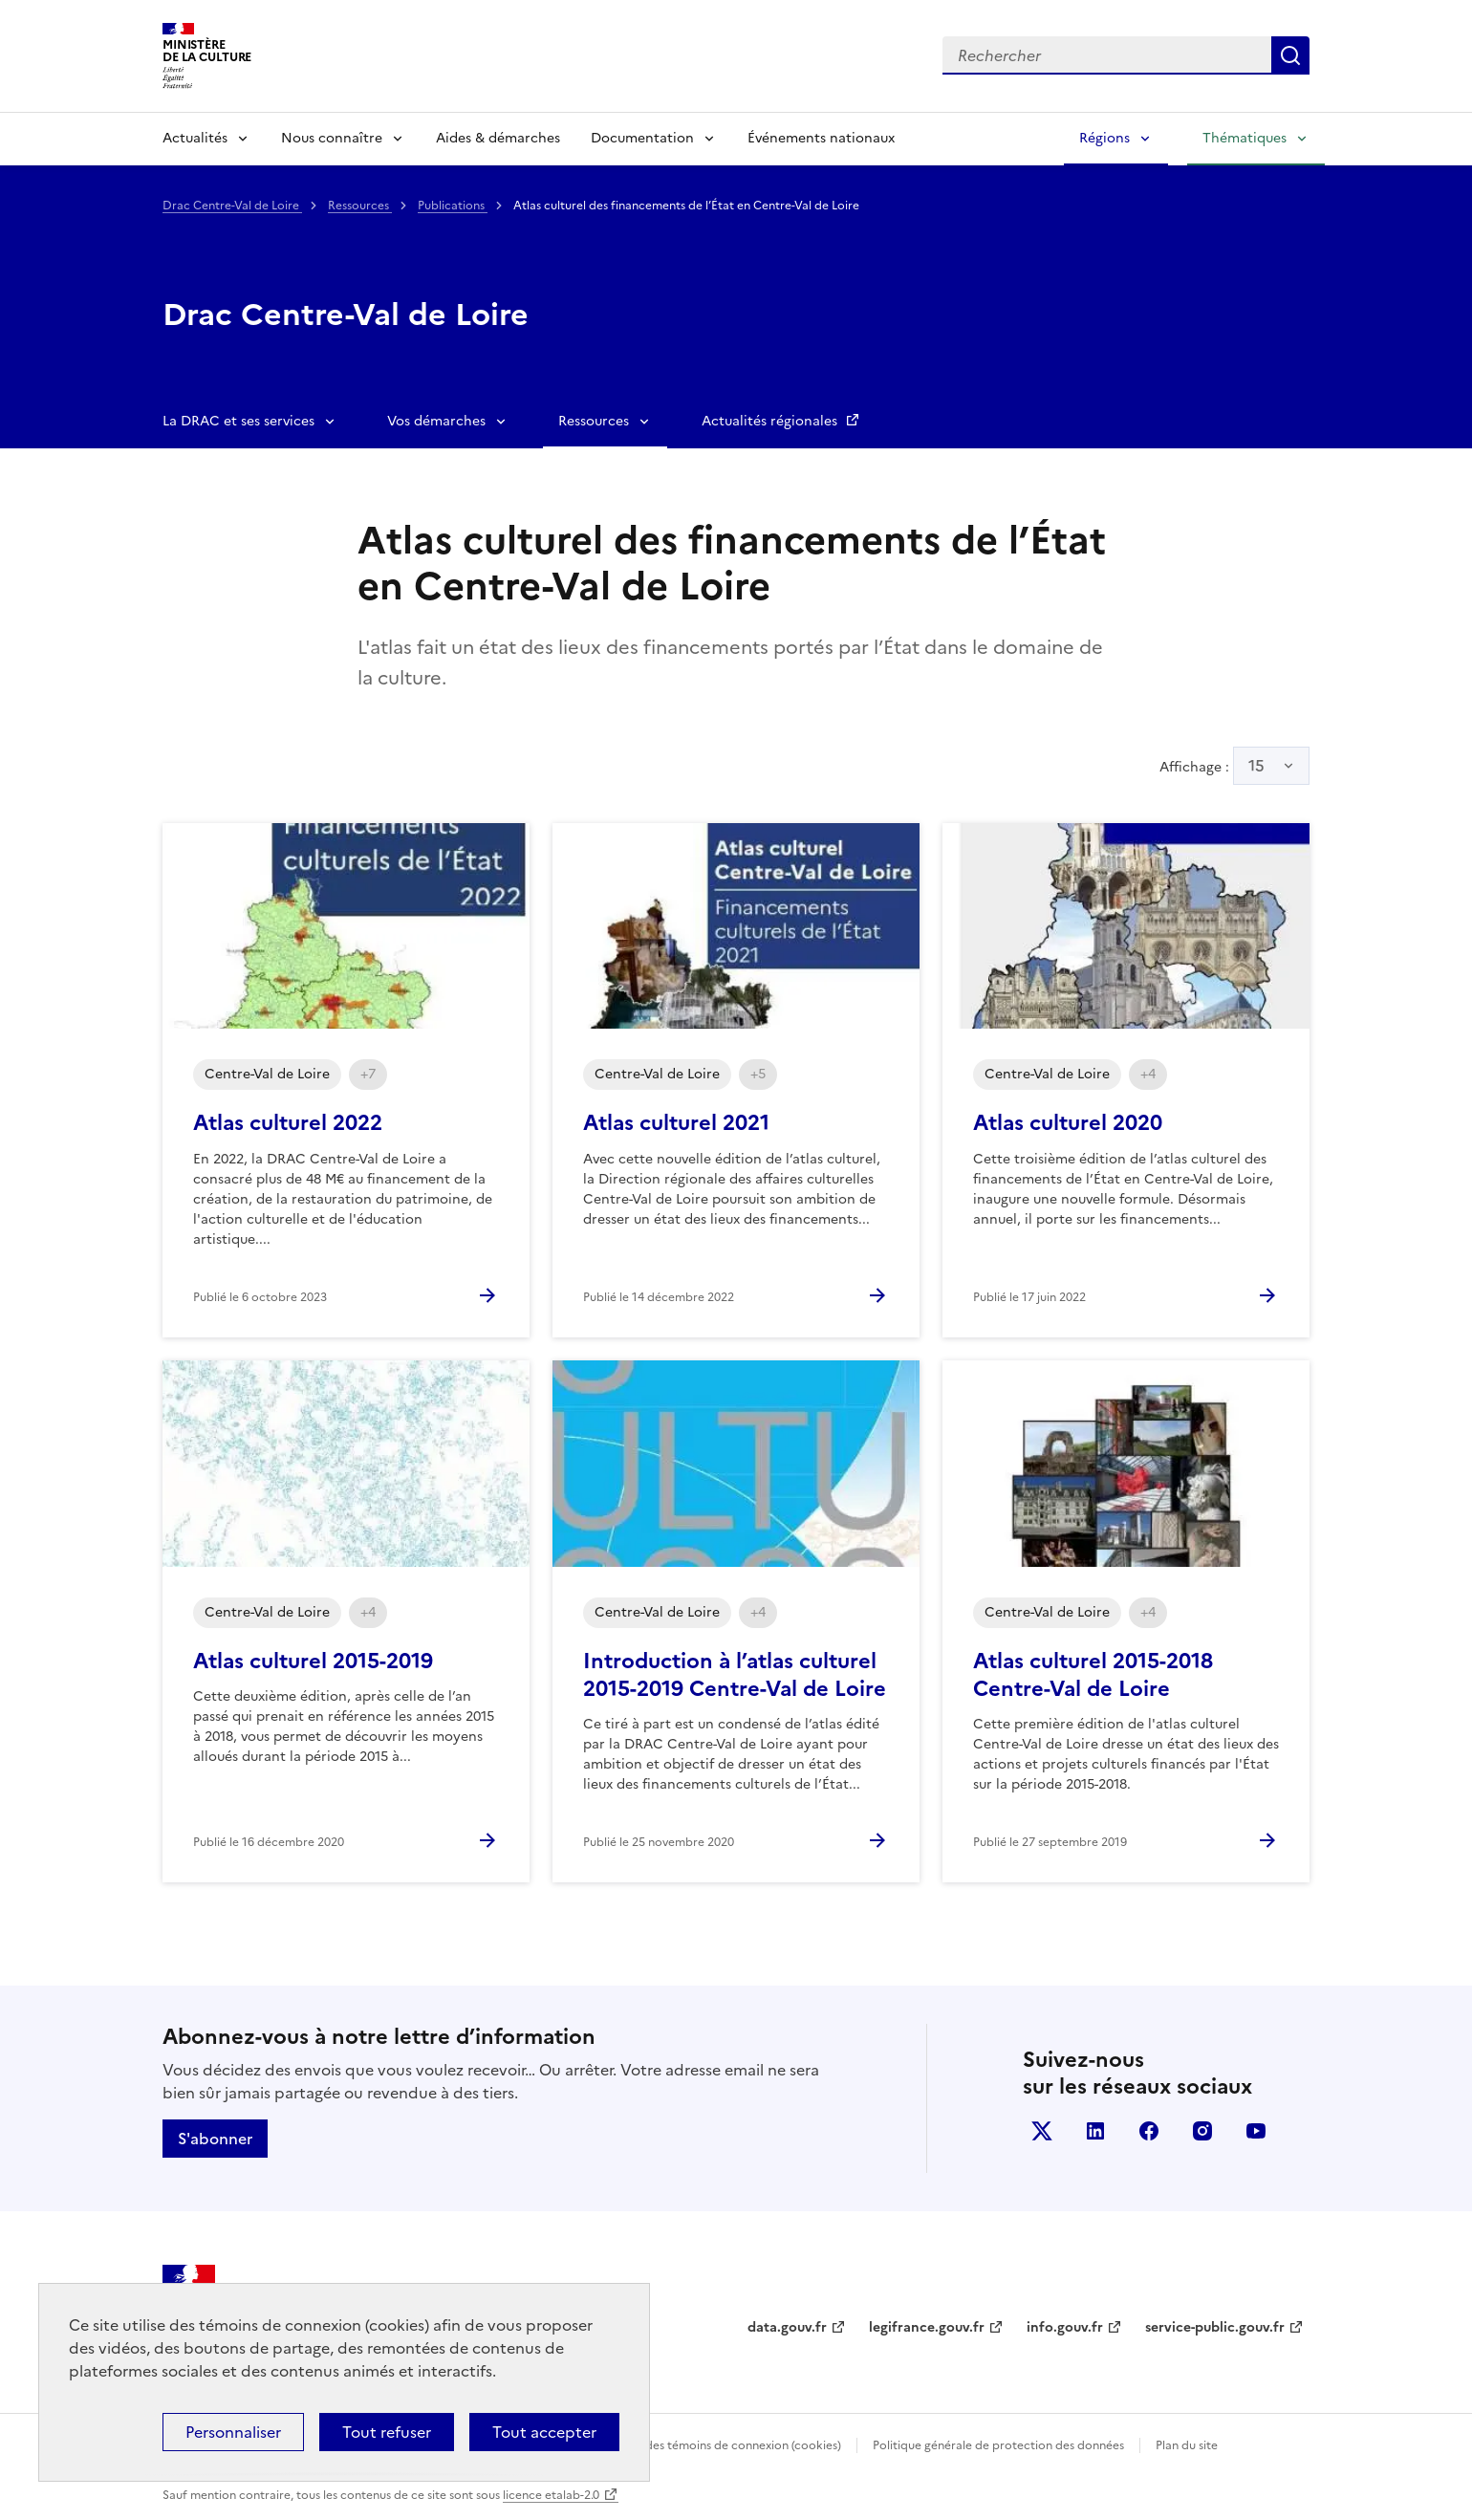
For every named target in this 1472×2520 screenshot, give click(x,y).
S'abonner (215, 2138)
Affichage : (1234, 766)
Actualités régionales (771, 421)
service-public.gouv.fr (1215, 2327)
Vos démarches (436, 421)
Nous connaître (331, 138)
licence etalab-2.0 (551, 2495)
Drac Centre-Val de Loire (232, 205)
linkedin (1095, 2131)
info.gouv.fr (1065, 2327)
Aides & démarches (498, 138)
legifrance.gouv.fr (927, 2327)
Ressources (360, 205)
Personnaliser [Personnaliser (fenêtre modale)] (233, 2432)
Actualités (194, 138)
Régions (1104, 138)
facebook (1149, 2131)
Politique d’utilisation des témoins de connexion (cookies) (684, 2445)
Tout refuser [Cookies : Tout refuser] (386, 2432)
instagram (1202, 2131)
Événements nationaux (821, 138)
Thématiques (1244, 138)
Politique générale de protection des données (998, 2445)
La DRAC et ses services (238, 421)
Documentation (642, 138)
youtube (1256, 2131)
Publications (452, 205)
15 (1256, 765)
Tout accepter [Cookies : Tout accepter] (544, 2432)
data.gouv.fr (787, 2327)
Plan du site (1187, 2445)
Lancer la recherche (1290, 55)
